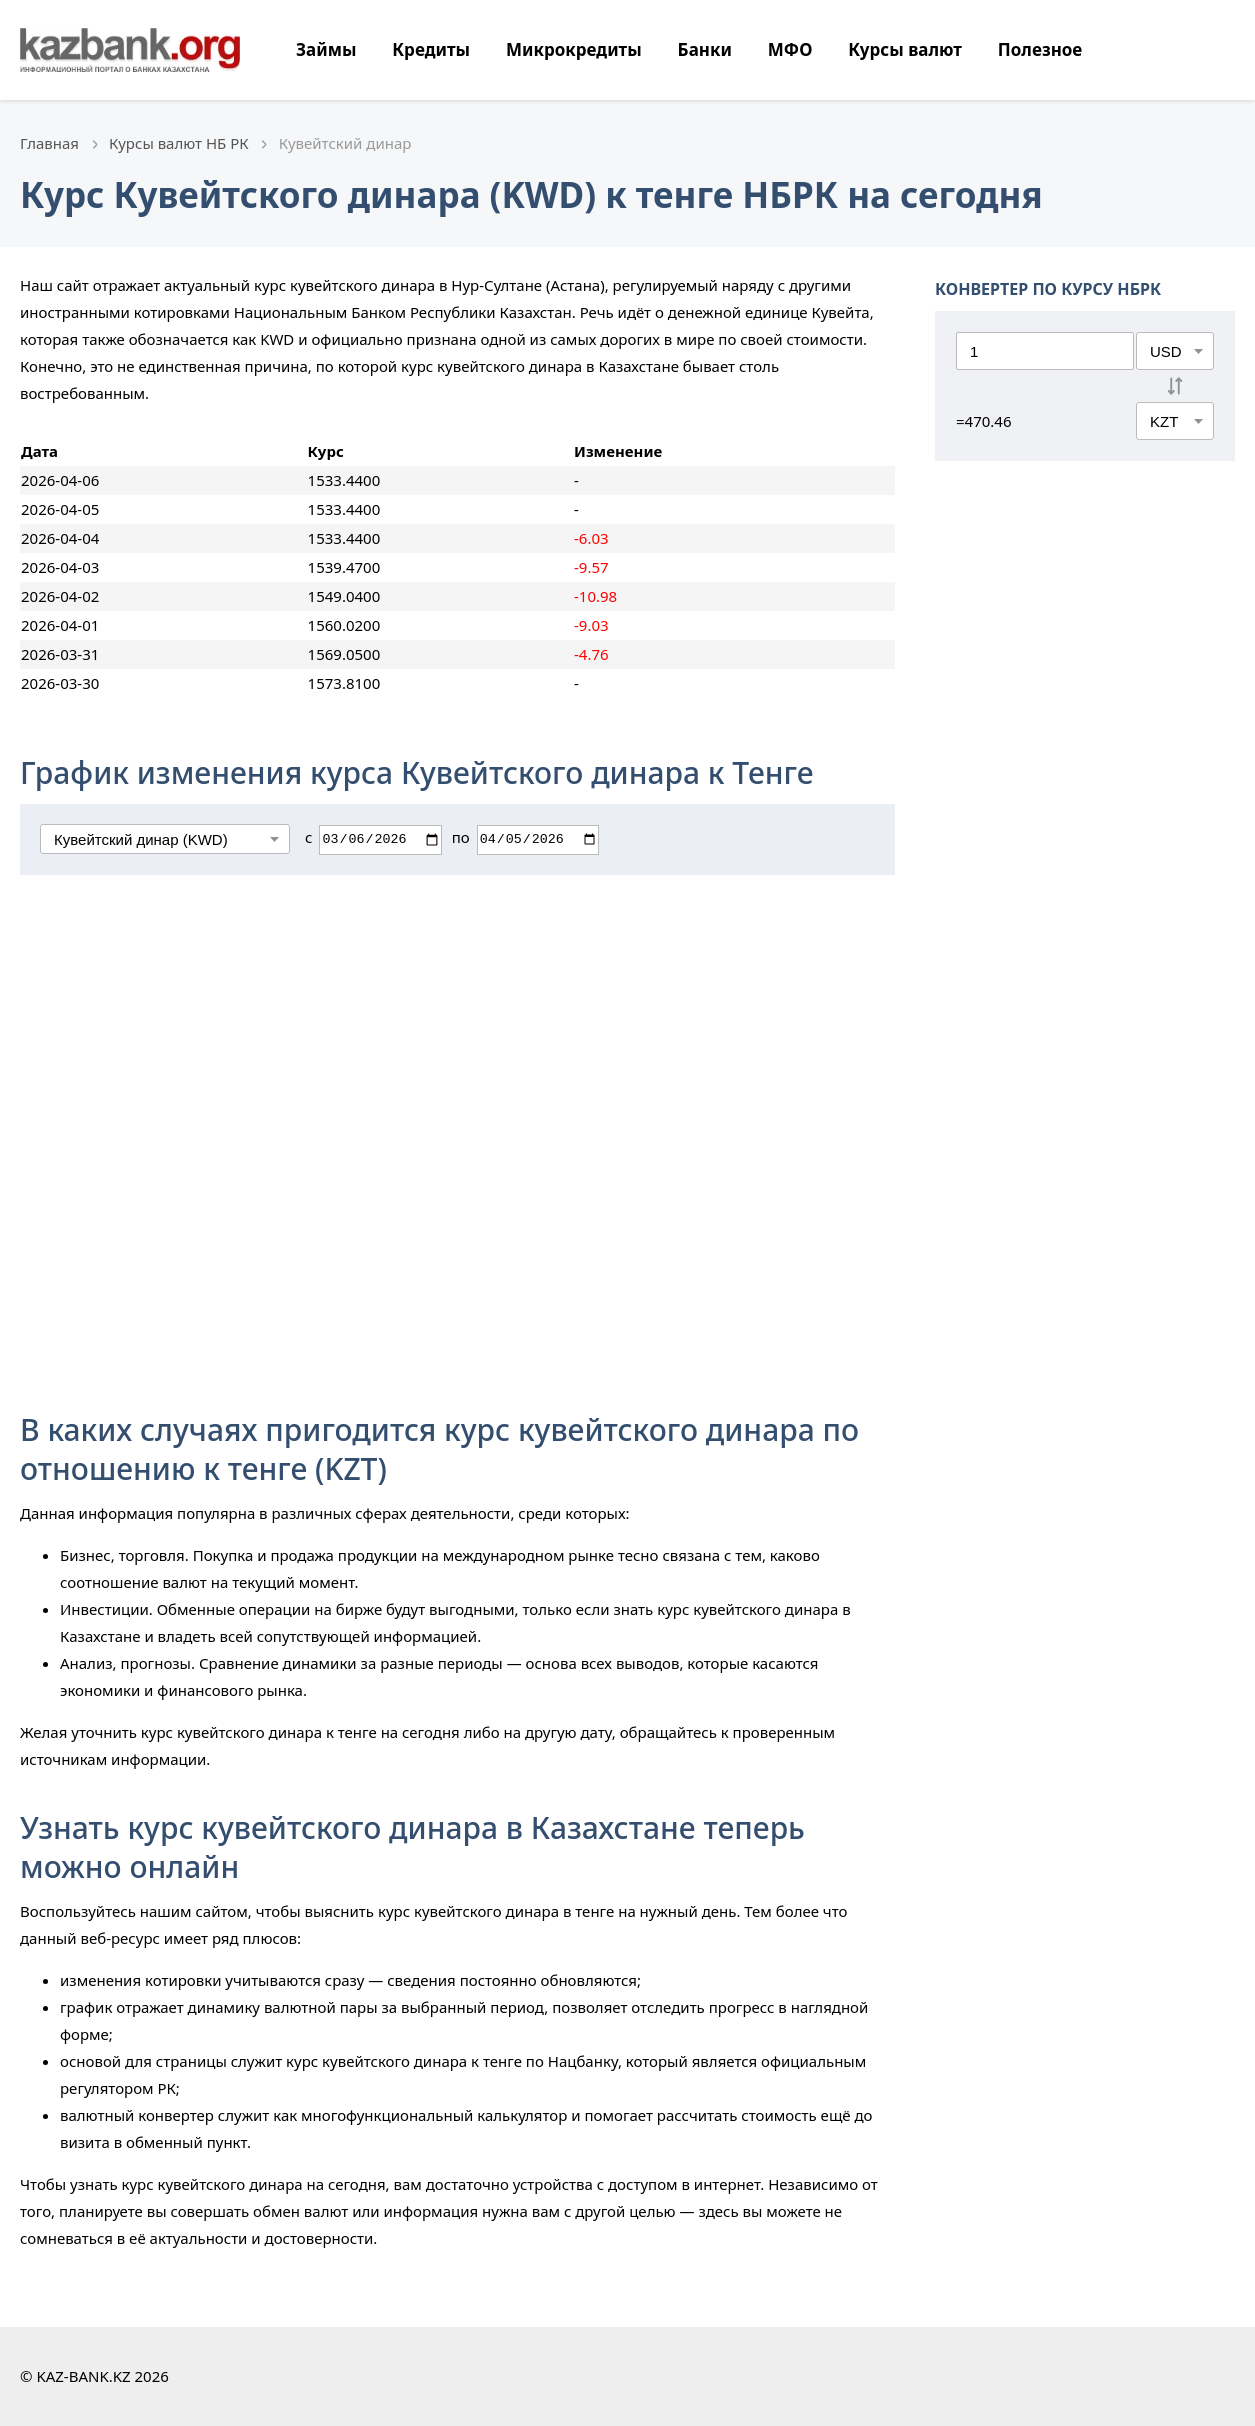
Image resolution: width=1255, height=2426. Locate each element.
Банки (705, 49)
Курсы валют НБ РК (179, 143)
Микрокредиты (574, 49)
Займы (326, 49)
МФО (790, 49)
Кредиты (431, 49)
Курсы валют (905, 49)
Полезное (1040, 49)
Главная (49, 143)
